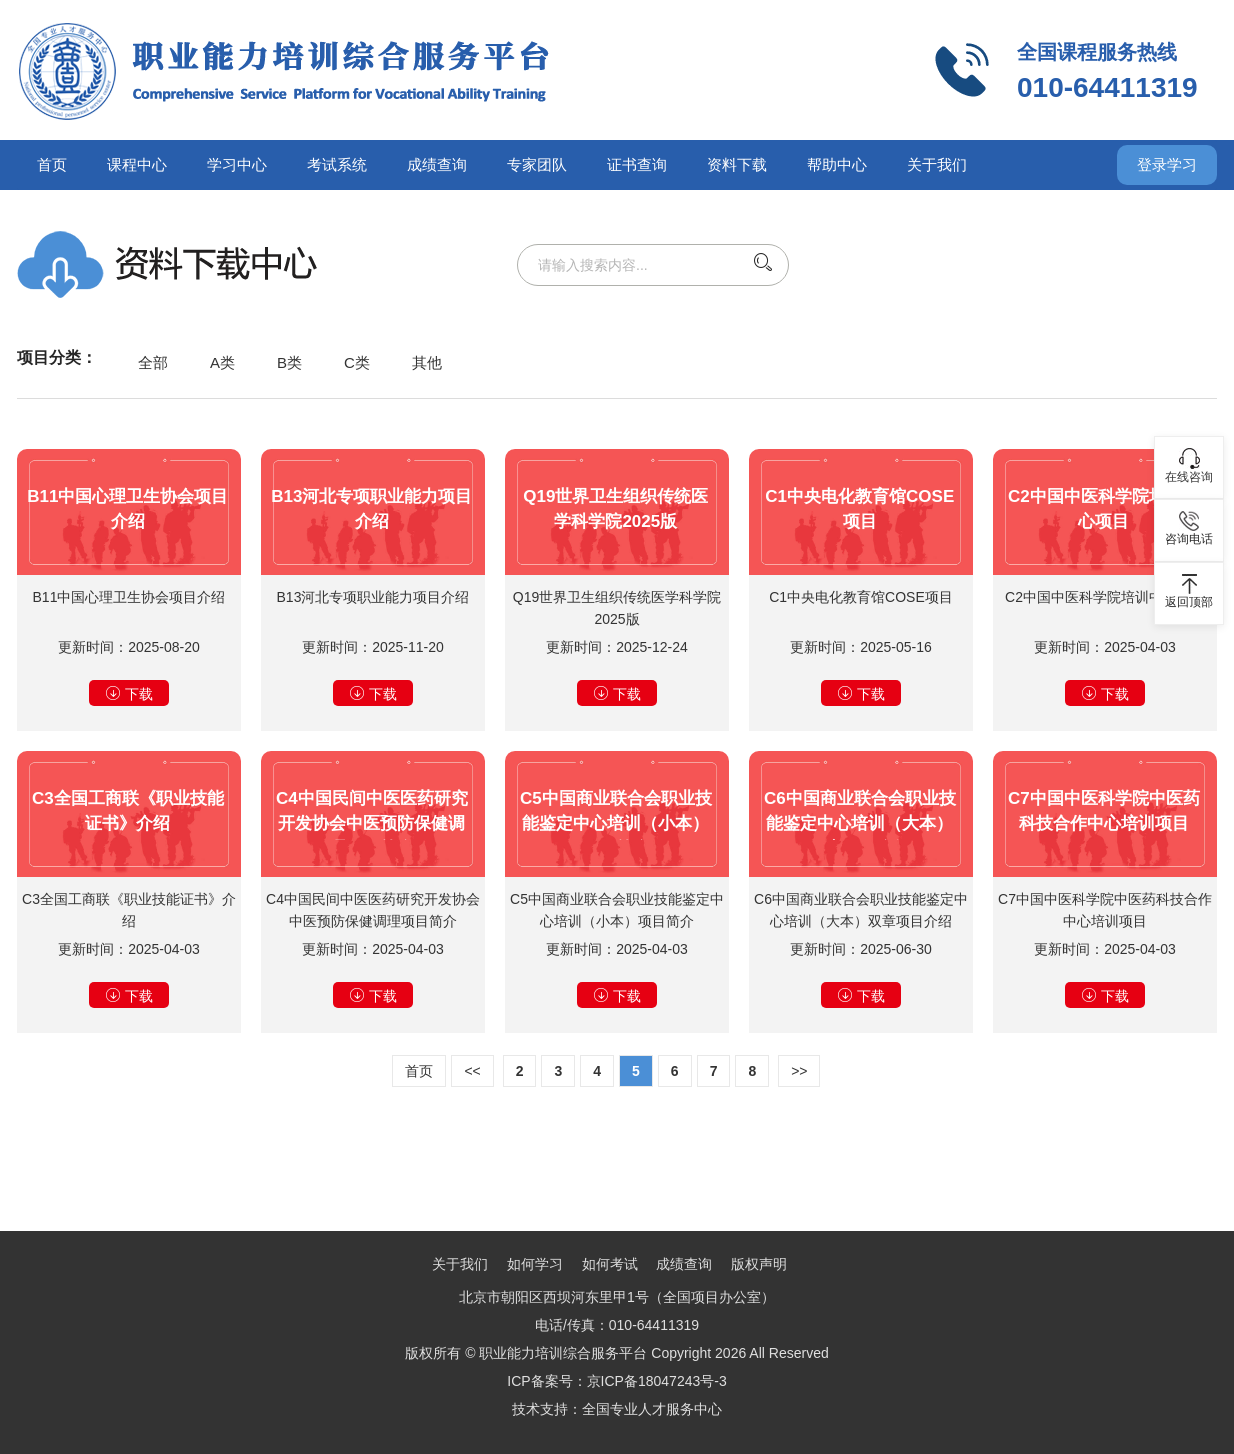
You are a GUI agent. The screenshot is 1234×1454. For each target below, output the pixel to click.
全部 (153, 362)
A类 (222, 362)
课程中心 (137, 164)
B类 (289, 362)
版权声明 (759, 1264)
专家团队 (537, 164)
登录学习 (1167, 164)
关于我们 (937, 164)
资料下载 (737, 164)
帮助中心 (837, 164)
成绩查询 (437, 164)
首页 (52, 164)
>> (799, 1071)
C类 (357, 362)
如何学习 (535, 1264)
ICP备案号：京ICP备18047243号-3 (616, 1381)
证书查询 (637, 164)
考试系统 (337, 164)
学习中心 (237, 164)
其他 (427, 362)
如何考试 (610, 1264)
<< (472, 1071)
